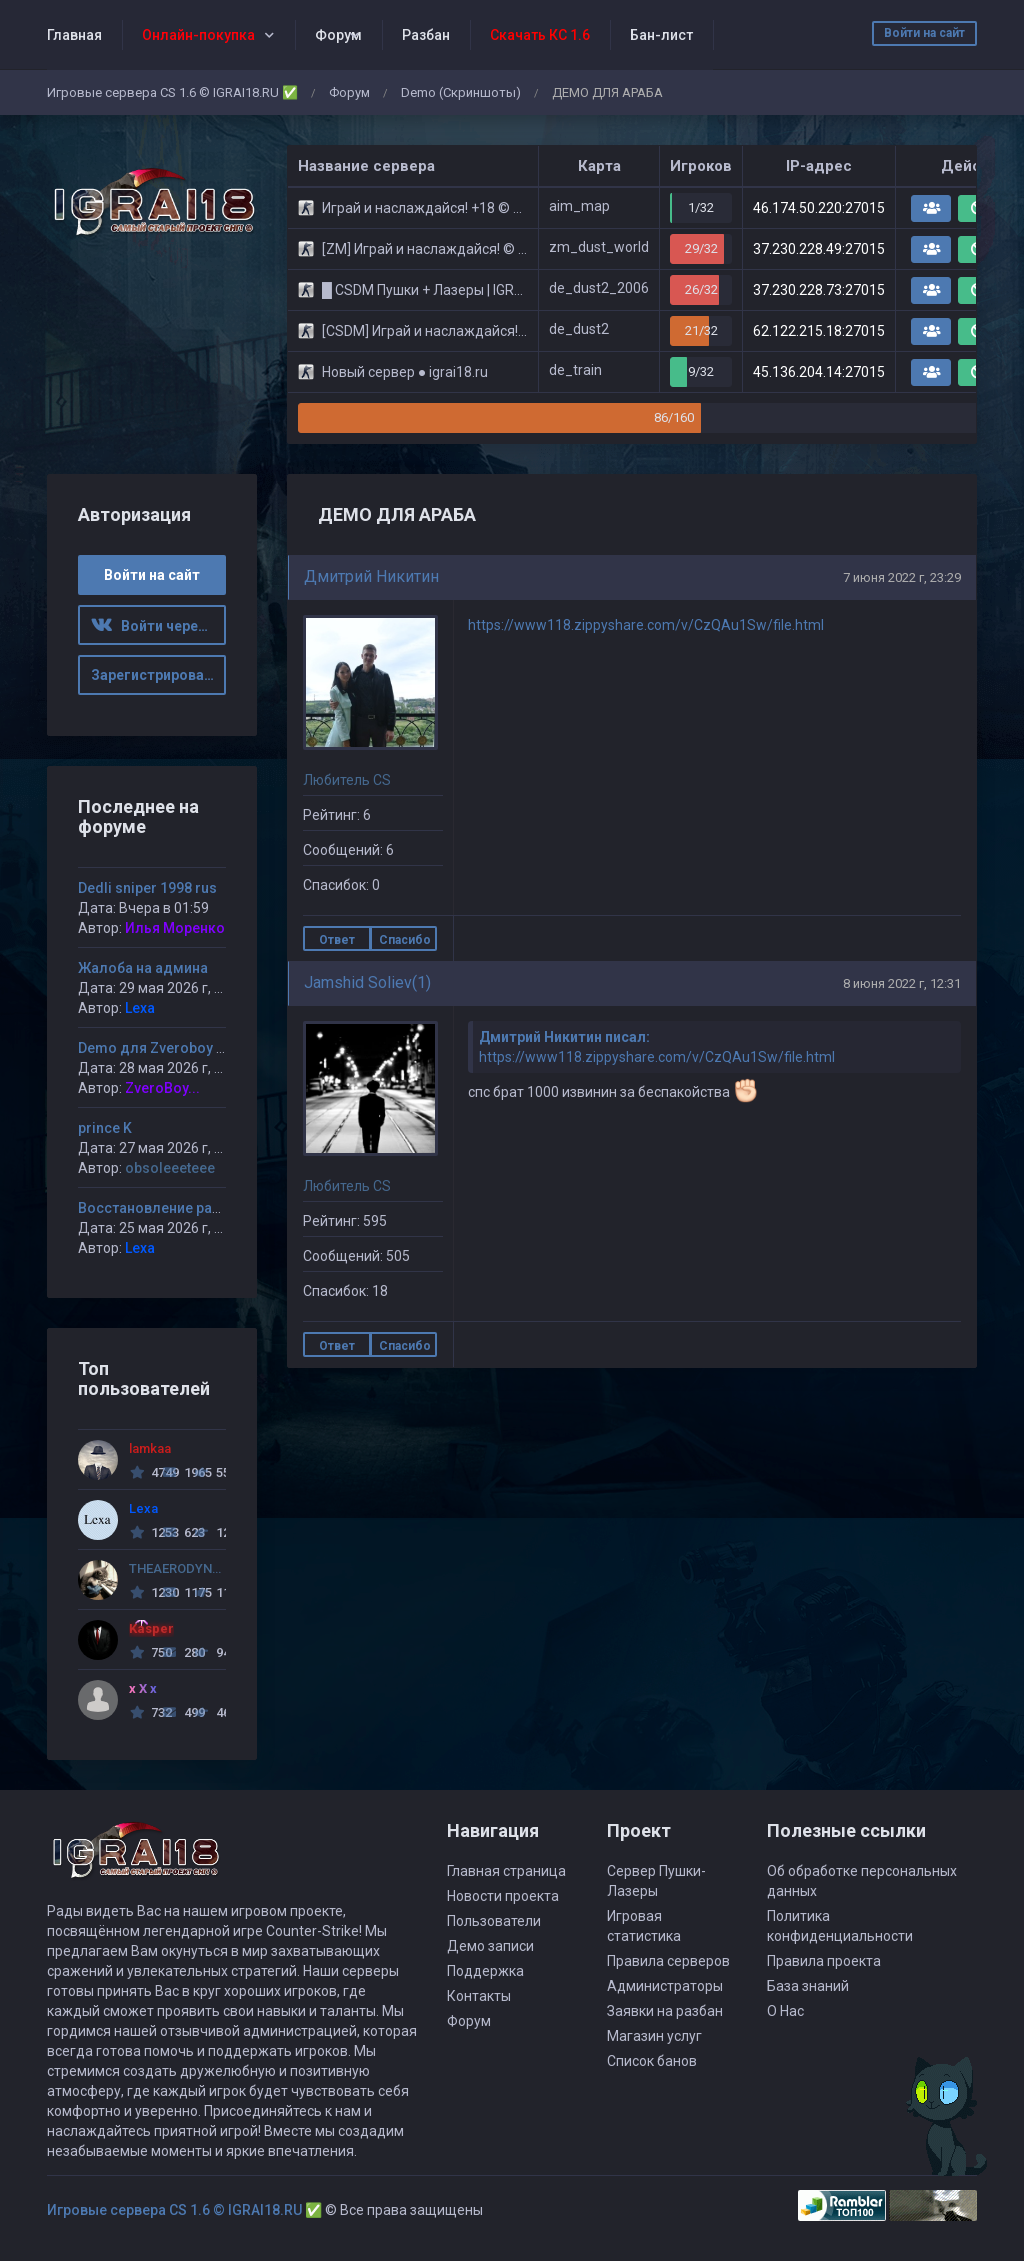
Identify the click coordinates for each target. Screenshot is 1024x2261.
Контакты (479, 1996)
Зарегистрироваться (159, 675)
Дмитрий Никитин (371, 576)
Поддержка (485, 1971)
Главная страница (506, 1871)
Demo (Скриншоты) (461, 92)
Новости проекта (503, 1896)
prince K (105, 1128)
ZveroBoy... (162, 1088)
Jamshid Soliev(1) (367, 982)
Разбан (426, 35)
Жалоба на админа (143, 968)
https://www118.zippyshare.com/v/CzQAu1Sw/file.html (646, 625)
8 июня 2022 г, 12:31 (902, 983)
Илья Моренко (175, 928)
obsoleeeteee (170, 1168)
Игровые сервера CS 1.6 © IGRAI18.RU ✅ (172, 92)
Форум (338, 35)
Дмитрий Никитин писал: (564, 1037)
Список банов (652, 2061)
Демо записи (490, 1946)
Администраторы (665, 1986)
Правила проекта (824, 1961)
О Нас (785, 2011)
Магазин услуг (654, 2036)
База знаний (808, 1986)
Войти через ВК (159, 626)
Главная (74, 35)
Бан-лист (661, 35)
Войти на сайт (924, 33)
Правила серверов (668, 1961)
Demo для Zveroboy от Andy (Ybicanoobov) (222, 1048)
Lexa (140, 1008)
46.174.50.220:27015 (819, 208)
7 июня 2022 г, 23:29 (902, 577)
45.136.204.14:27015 (819, 372)
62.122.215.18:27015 (819, 331)
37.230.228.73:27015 (819, 290)
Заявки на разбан (665, 2011)
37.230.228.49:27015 (819, 249)
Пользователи (494, 1921)
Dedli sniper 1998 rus (147, 888)
